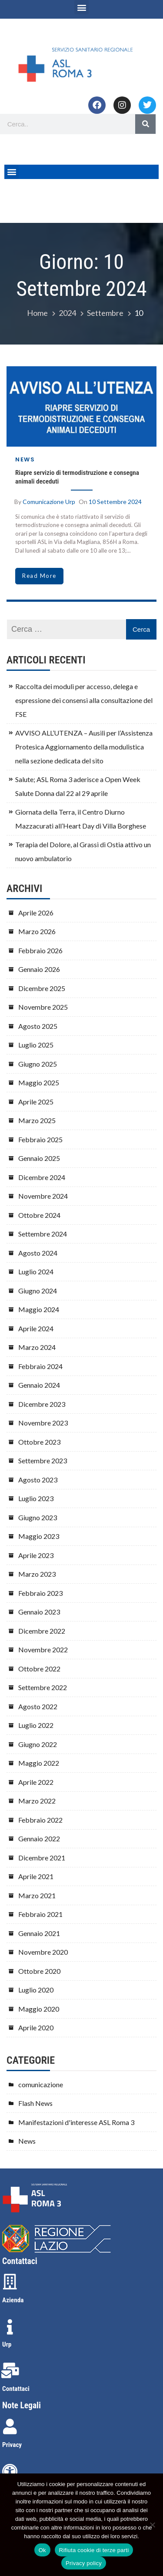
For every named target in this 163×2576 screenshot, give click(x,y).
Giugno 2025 (37, 1064)
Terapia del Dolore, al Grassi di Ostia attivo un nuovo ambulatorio (83, 851)
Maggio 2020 (38, 2009)
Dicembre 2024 (41, 1177)
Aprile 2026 (35, 912)
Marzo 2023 (37, 1574)
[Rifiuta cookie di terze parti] (152, 2524)
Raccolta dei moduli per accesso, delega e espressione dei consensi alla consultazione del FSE (84, 700)
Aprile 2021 (35, 1876)
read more (39, 575)
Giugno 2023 (37, 1517)
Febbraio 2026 (40, 950)
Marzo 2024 (37, 1347)
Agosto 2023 (37, 1479)
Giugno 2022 (37, 1744)
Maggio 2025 (38, 1082)
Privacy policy (84, 2563)
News (25, 459)
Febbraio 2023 (40, 1593)
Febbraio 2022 (40, 1820)
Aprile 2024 (35, 1328)
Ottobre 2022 (39, 1668)
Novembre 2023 (43, 1423)
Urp (6, 2344)
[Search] (145, 124)
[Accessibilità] (10, 2472)
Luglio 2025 (35, 1045)
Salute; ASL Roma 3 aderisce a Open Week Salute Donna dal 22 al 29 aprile (77, 786)
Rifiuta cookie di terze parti (94, 2550)
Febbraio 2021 (40, 1914)
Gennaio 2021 (39, 1933)
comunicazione (40, 2084)
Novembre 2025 (43, 1007)
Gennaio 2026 (39, 969)
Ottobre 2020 (39, 1971)
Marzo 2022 (37, 1801)
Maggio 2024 (38, 1309)
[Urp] (10, 2327)
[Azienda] (10, 2282)
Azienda (12, 2300)
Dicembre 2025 (41, 988)
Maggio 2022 (38, 1763)
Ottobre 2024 (39, 1215)
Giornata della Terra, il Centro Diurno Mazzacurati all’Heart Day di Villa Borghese (80, 819)
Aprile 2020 (35, 2027)
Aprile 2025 (35, 1101)
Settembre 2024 (42, 1234)
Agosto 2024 (37, 1253)
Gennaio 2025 (39, 1158)
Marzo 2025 (37, 1120)
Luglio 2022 (35, 1725)
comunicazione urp (49, 501)
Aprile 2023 (35, 1555)
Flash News (35, 2103)
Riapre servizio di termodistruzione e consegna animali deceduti (77, 477)
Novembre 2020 (43, 1952)
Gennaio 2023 (39, 1612)
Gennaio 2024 (39, 1385)
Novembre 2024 (43, 1196)
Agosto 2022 (37, 1706)
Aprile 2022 (35, 1782)
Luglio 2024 (35, 1271)
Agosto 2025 (37, 1026)
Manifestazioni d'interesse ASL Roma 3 (76, 2122)
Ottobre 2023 (39, 1442)
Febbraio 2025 (40, 1139)
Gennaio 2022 (39, 1838)
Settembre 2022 (42, 1687)
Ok (42, 2550)
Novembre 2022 (43, 1649)
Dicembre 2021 (41, 1857)
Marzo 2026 (37, 931)
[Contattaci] (10, 2370)
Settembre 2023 (42, 1460)
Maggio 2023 (38, 1536)
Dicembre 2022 (41, 1631)
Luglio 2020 (35, 1990)
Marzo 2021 (37, 1895)
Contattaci (16, 2389)
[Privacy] (10, 2426)
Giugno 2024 (37, 1290)
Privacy (12, 2445)
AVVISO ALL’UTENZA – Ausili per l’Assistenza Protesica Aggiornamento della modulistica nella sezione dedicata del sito (84, 747)
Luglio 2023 (35, 1498)
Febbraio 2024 (40, 1366)
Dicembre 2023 (41, 1404)
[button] (81, 7)
